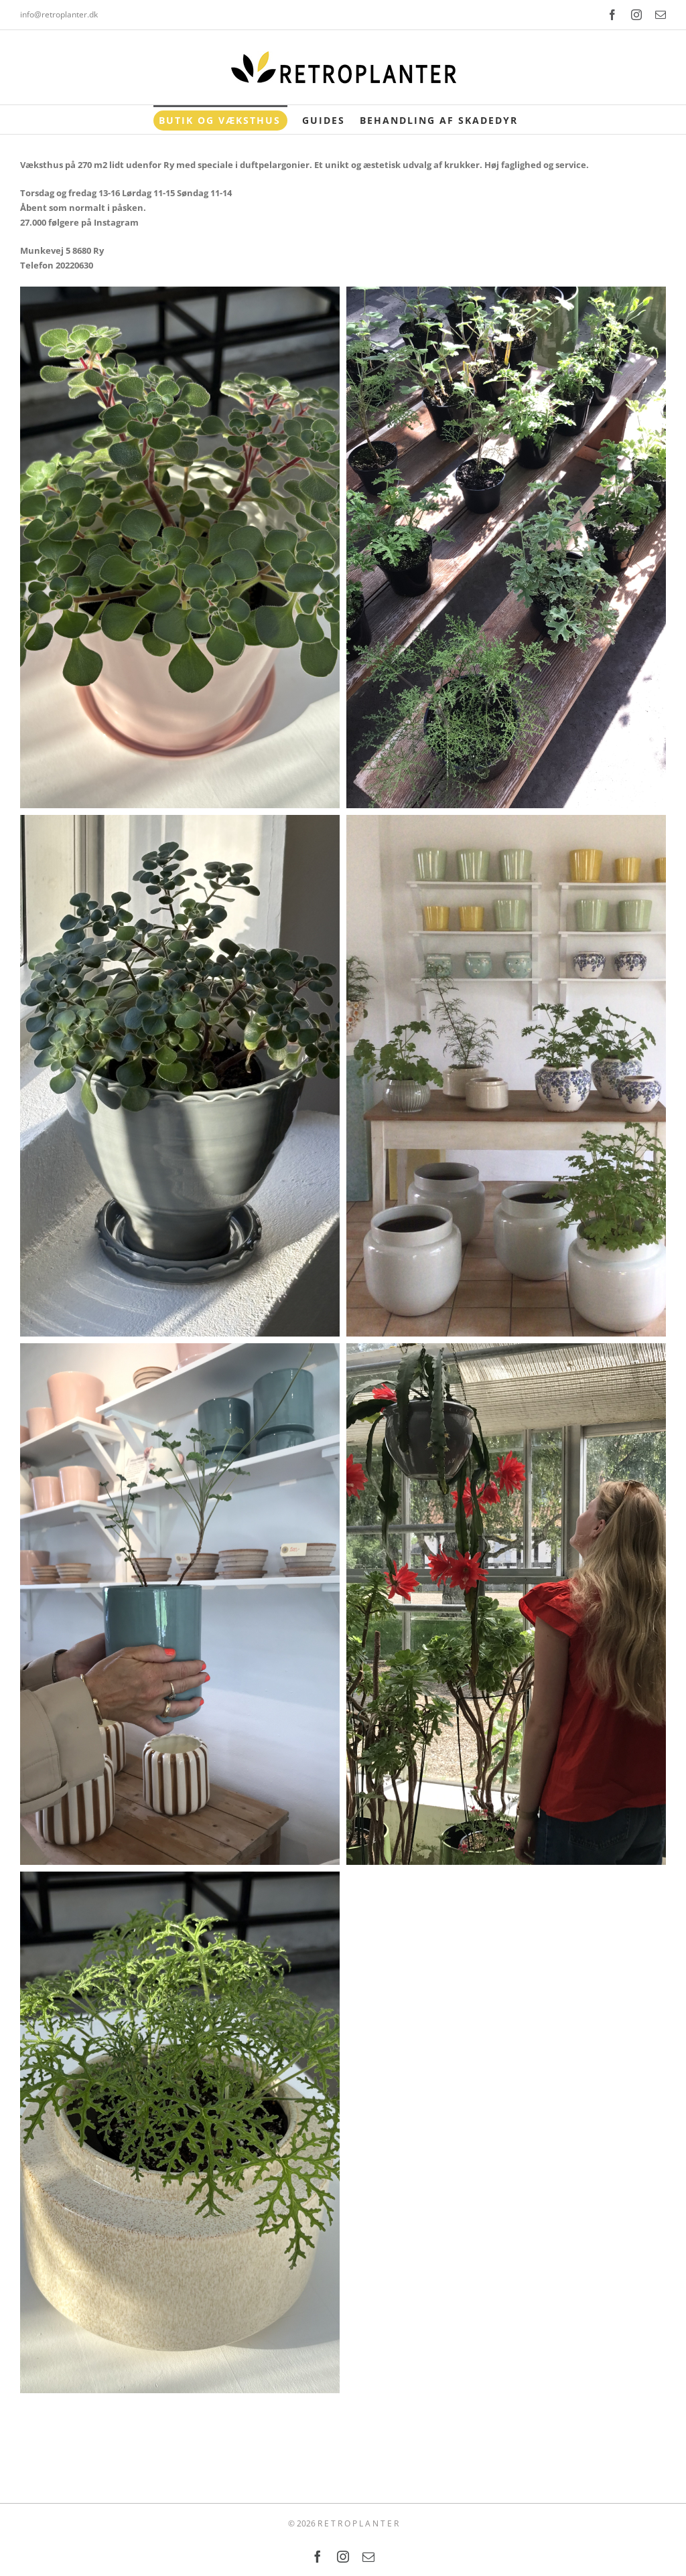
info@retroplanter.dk (59, 14)
